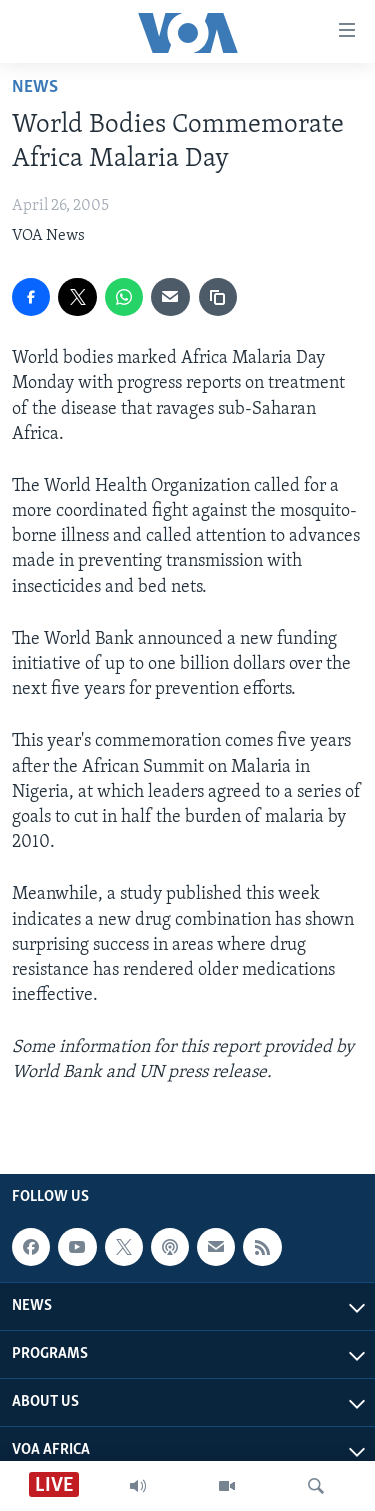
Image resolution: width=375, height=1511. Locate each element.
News (35, 87)
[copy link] (218, 297)
